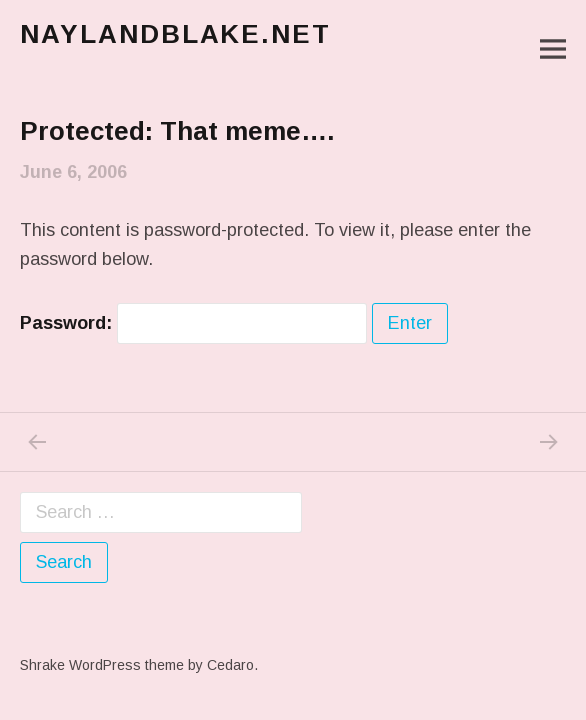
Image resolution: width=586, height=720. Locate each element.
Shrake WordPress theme (102, 665)
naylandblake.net (175, 34)
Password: (193, 323)
